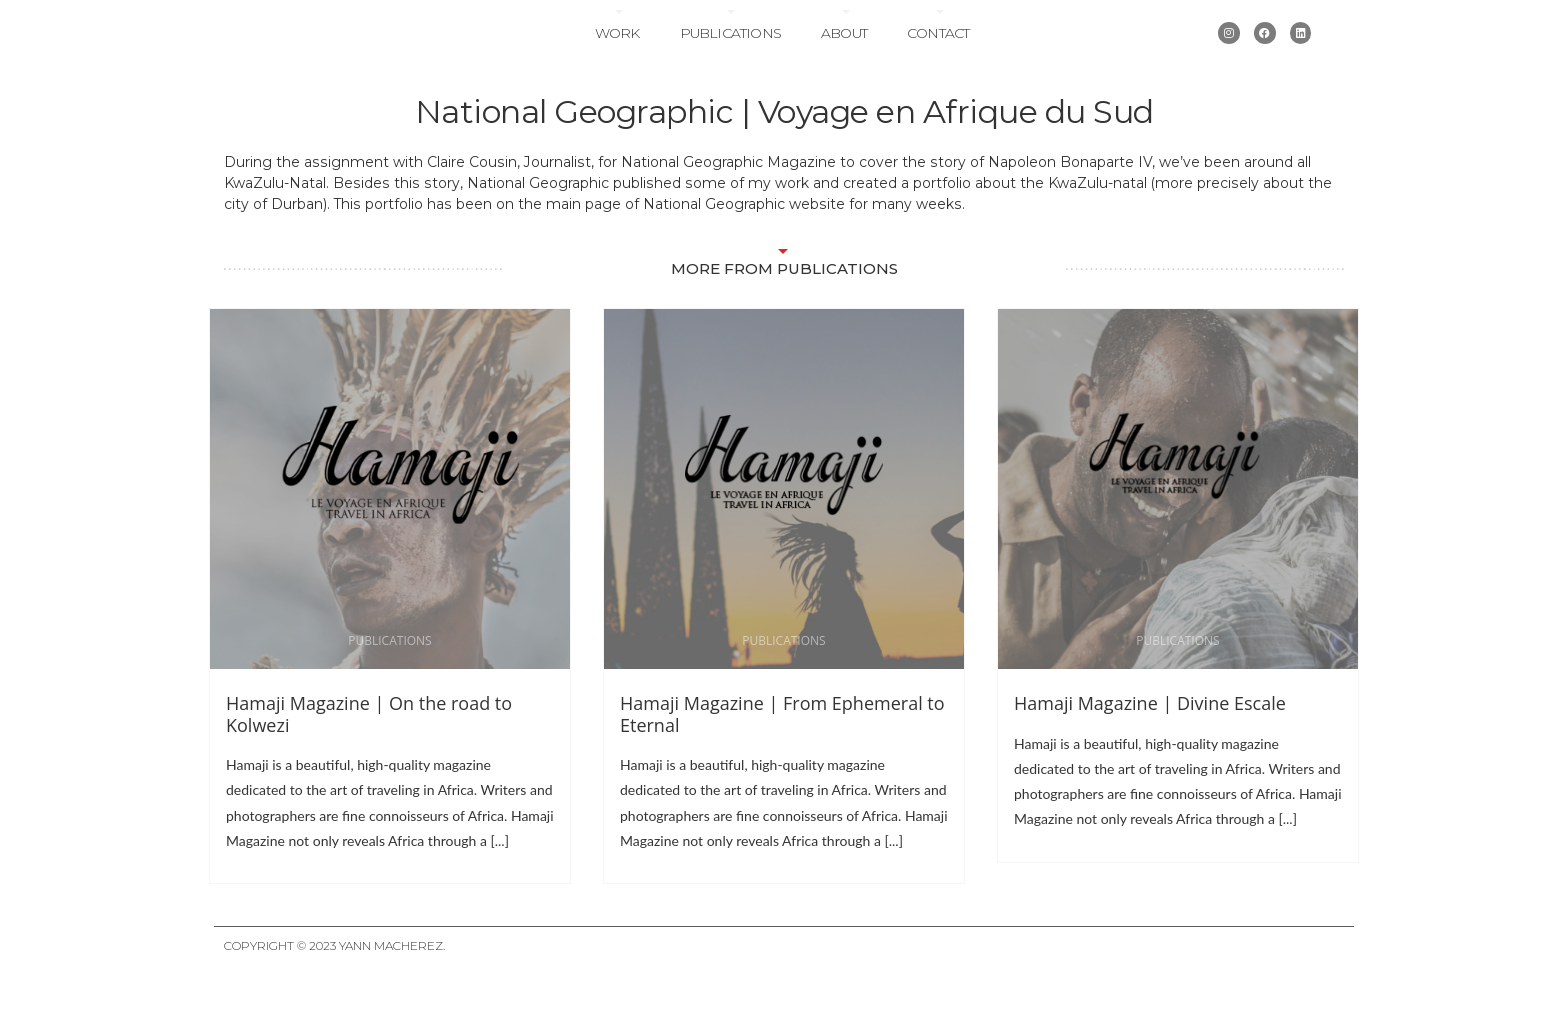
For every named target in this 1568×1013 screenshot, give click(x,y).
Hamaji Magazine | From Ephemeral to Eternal (782, 747)
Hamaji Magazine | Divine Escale (1150, 736)
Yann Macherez (391, 979)
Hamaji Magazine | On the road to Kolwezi (369, 747)
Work (617, 50)
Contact (938, 50)
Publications (730, 50)
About (844, 50)
